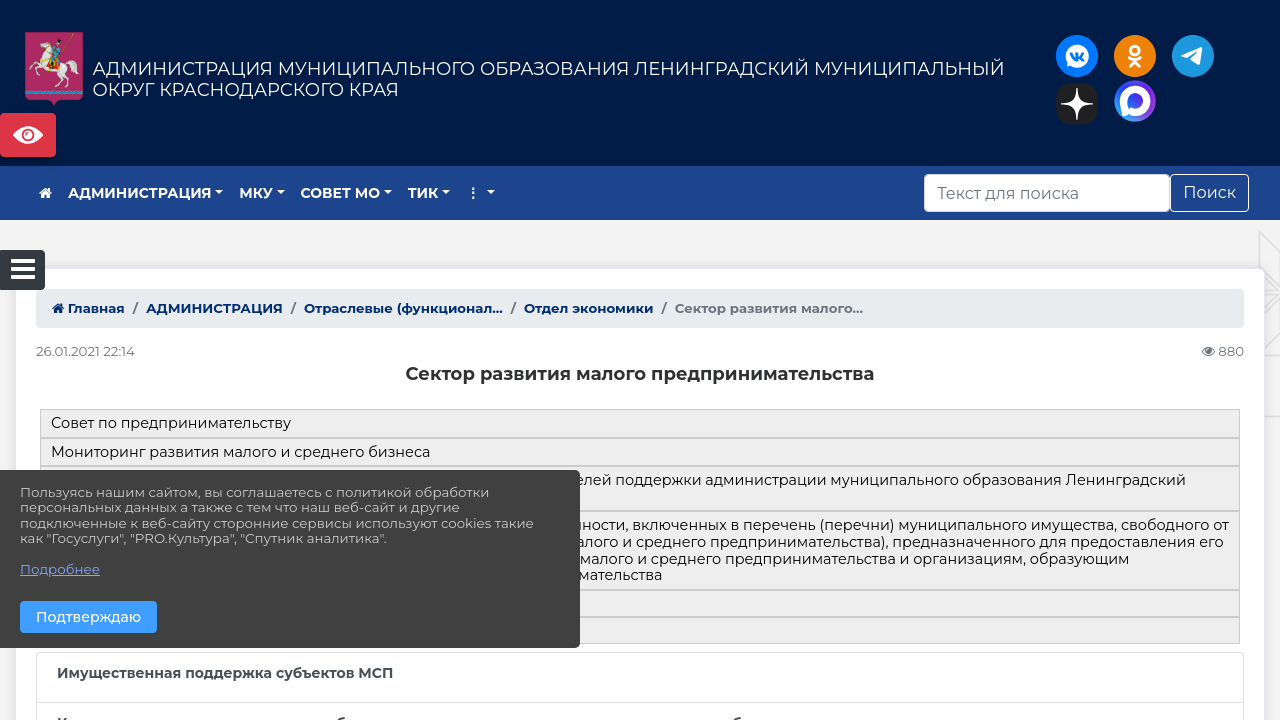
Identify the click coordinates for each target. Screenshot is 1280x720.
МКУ (256, 193)
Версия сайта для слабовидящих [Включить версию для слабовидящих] (28, 135)
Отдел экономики (589, 308)
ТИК (423, 193)
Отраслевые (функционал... (403, 308)
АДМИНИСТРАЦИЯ (140, 193)
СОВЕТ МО (341, 193)
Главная (88, 308)
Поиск (1209, 192)
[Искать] (1047, 193)
